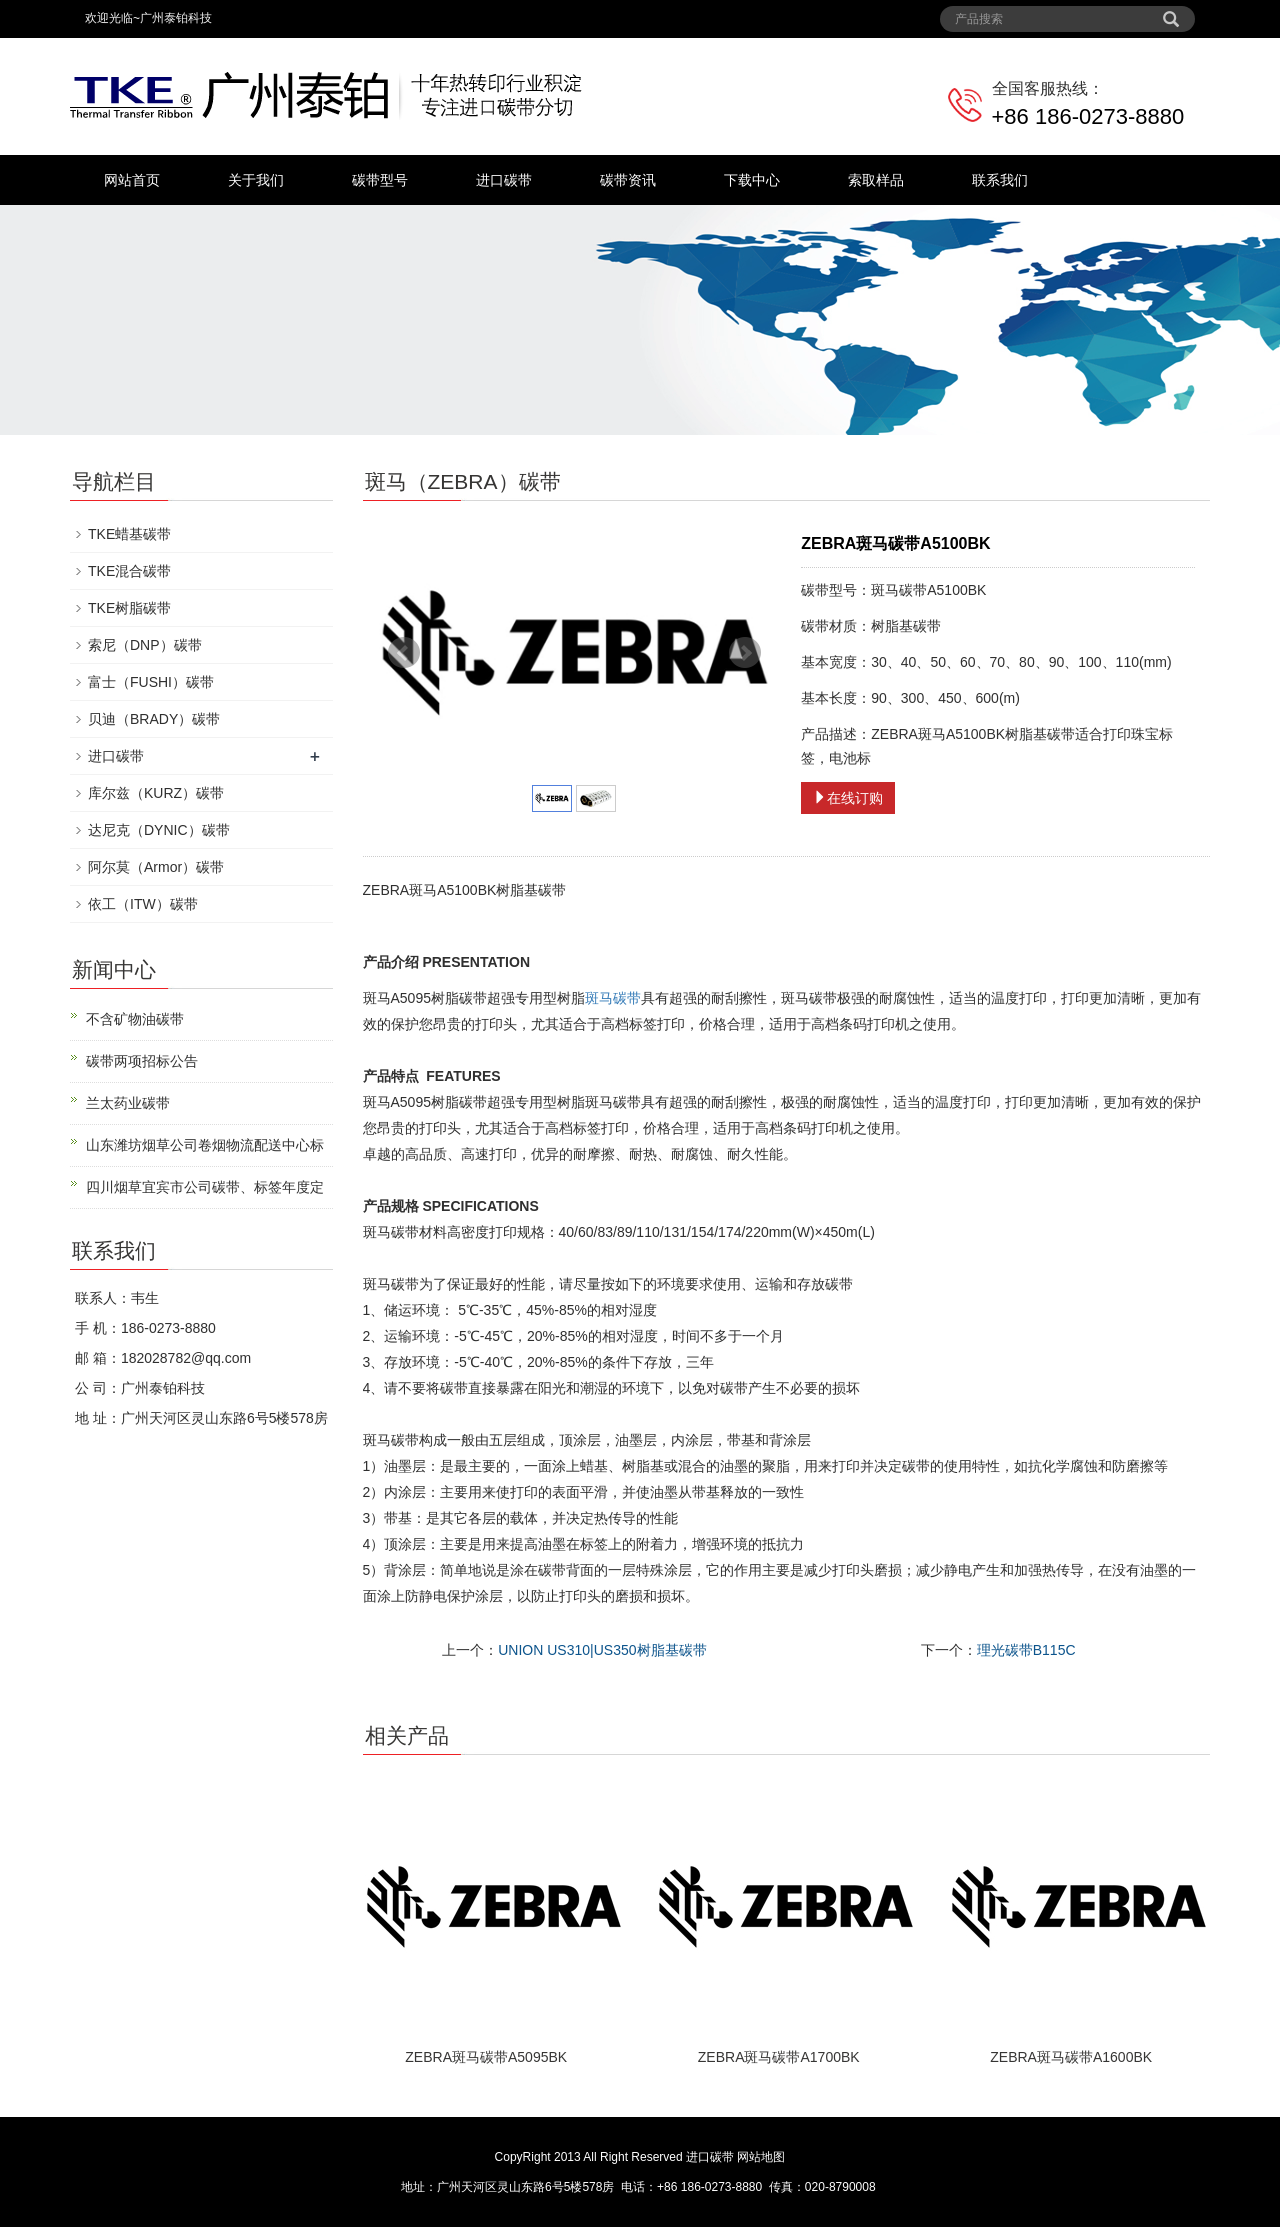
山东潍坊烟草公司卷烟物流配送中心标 (205, 1145)
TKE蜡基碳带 (129, 534)
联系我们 (1000, 180)
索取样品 (876, 180)
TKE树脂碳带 (129, 608)
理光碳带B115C (1026, 1650)
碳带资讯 (628, 180)
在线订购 (848, 798)
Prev (404, 653)
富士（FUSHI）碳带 (151, 682)
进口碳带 (504, 180)
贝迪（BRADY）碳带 (154, 719)
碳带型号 (380, 180)
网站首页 (132, 180)
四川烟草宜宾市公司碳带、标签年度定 (205, 1187)
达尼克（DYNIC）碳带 (159, 830)
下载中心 (752, 180)
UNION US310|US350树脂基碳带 (602, 1650)
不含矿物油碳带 (135, 1019)
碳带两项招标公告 (142, 1061)
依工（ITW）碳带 (143, 904)
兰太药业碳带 (128, 1103)
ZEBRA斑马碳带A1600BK (1071, 2057)
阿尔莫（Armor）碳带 (156, 867)
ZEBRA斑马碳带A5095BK (486, 2057)
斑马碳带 (613, 998)
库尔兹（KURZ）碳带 (156, 793)
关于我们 (256, 180)
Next (745, 653)
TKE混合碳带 (129, 571)
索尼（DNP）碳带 (145, 645)
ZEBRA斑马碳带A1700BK (779, 2057)
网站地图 (761, 2157)
